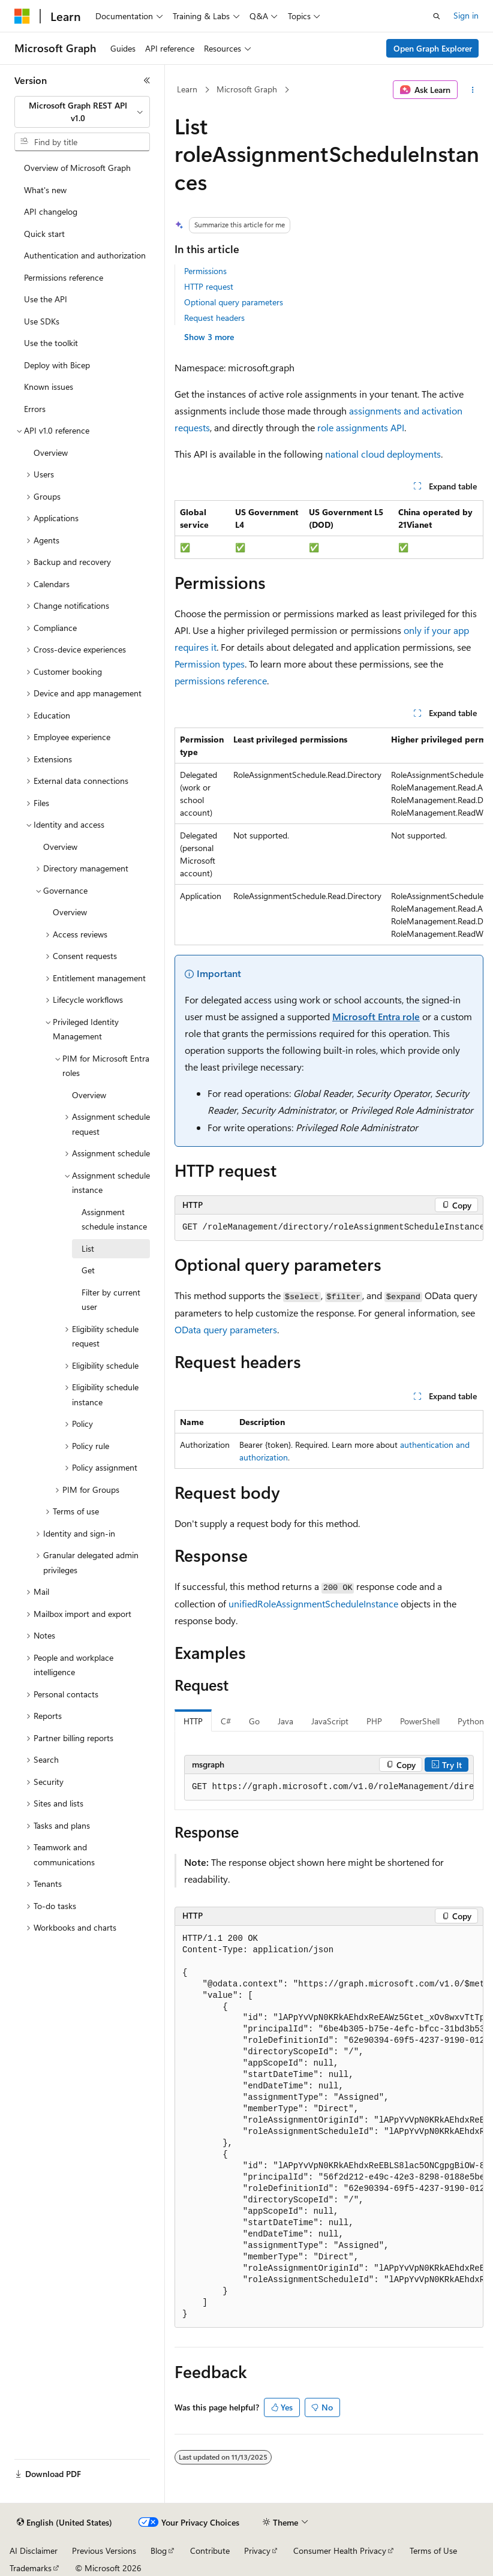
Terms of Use (433, 2550)
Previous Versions (104, 2550)
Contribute (210, 2550)
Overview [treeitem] (51, 452)
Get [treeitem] (88, 1270)
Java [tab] (285, 1721)
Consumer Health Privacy (339, 2550)
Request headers (214, 317)
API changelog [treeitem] (50, 211)
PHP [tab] (374, 1721)
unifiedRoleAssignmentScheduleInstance (313, 1603)
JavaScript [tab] (329, 1721)
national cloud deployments (383, 453)
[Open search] (437, 16)
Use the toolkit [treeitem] (51, 342)
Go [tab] (254, 1721)
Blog (159, 2550)
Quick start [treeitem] (44, 233)
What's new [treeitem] (45, 190)
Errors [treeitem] (35, 408)
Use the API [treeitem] (45, 299)
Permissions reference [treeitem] (63, 277)
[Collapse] (147, 80)
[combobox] (82, 112)
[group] (329, 836)
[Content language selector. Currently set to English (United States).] (64, 2522)
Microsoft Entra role (376, 1016)
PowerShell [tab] (420, 1721)
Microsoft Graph (247, 89)
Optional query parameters (233, 302)
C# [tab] (226, 1721)
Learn (187, 89)
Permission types (210, 663)
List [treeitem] (88, 1248)
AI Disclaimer (34, 2550)
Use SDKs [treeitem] (41, 321)
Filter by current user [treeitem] (111, 1300)
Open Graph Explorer (432, 48)
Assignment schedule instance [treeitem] (114, 1219)
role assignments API (360, 427)
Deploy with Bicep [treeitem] (57, 365)
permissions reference (221, 680)
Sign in (466, 15)
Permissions (205, 270)
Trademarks (31, 2568)
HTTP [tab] (193, 1721)
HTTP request (208, 286)
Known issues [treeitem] (48, 386)
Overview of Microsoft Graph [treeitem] (77, 167)
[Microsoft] (22, 16)
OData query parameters (226, 1329)
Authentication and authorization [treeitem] (85, 255)
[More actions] (472, 90)
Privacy (257, 2550)
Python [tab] (471, 1721)
